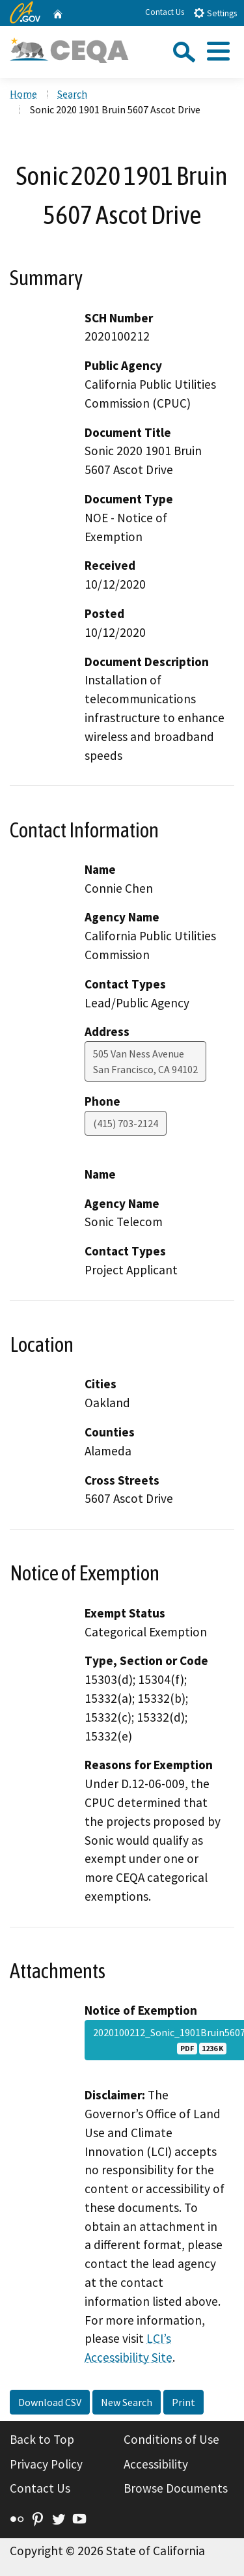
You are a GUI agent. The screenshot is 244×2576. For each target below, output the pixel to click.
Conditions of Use (171, 2439)
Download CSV (49, 2402)
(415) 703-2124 (125, 1123)
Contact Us (164, 12)
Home (23, 93)
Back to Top (42, 2439)
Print (183, 2402)
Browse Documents (176, 2488)
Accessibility (156, 2464)
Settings (215, 13)
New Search (126, 2402)
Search (72, 93)
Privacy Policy (46, 2464)
